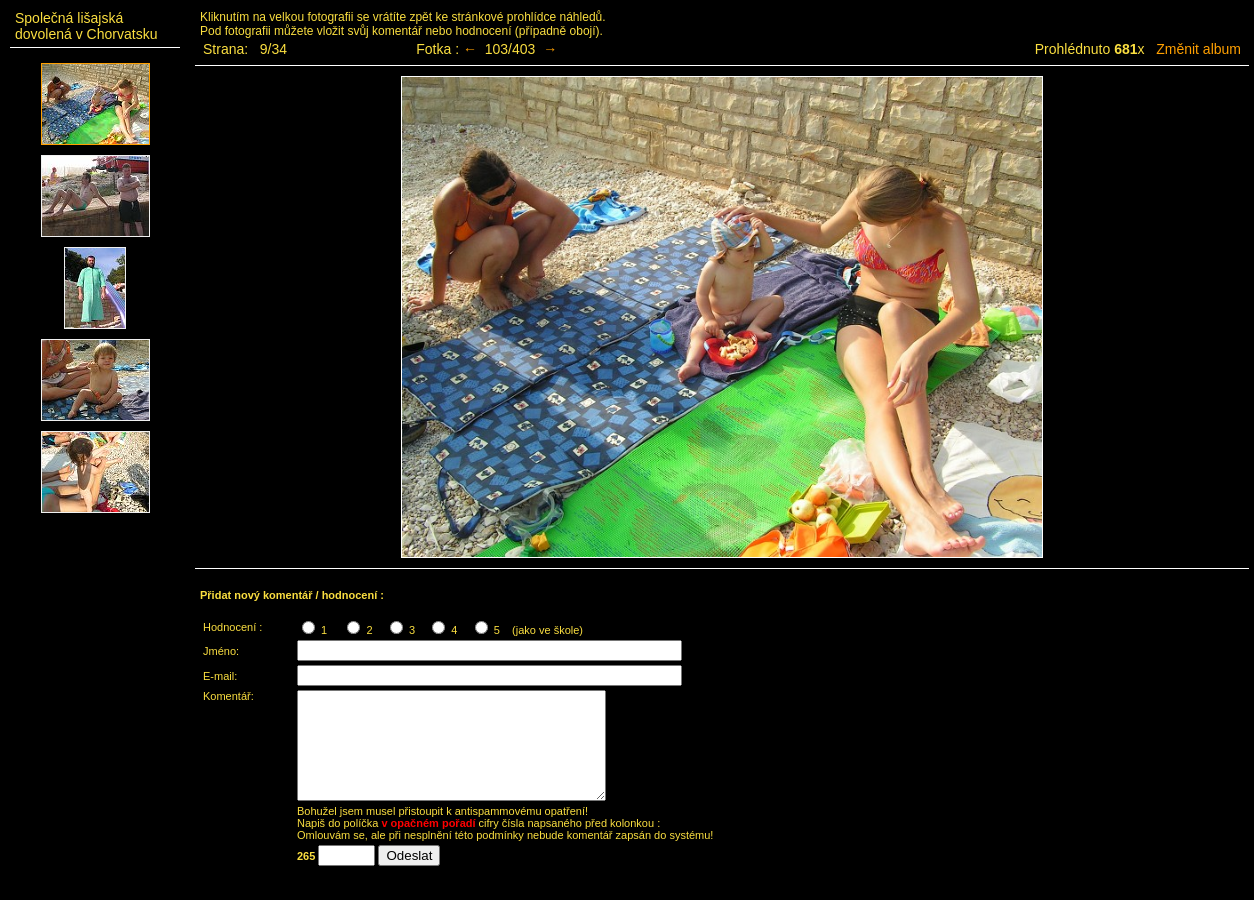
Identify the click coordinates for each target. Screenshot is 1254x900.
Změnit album (1198, 49)
